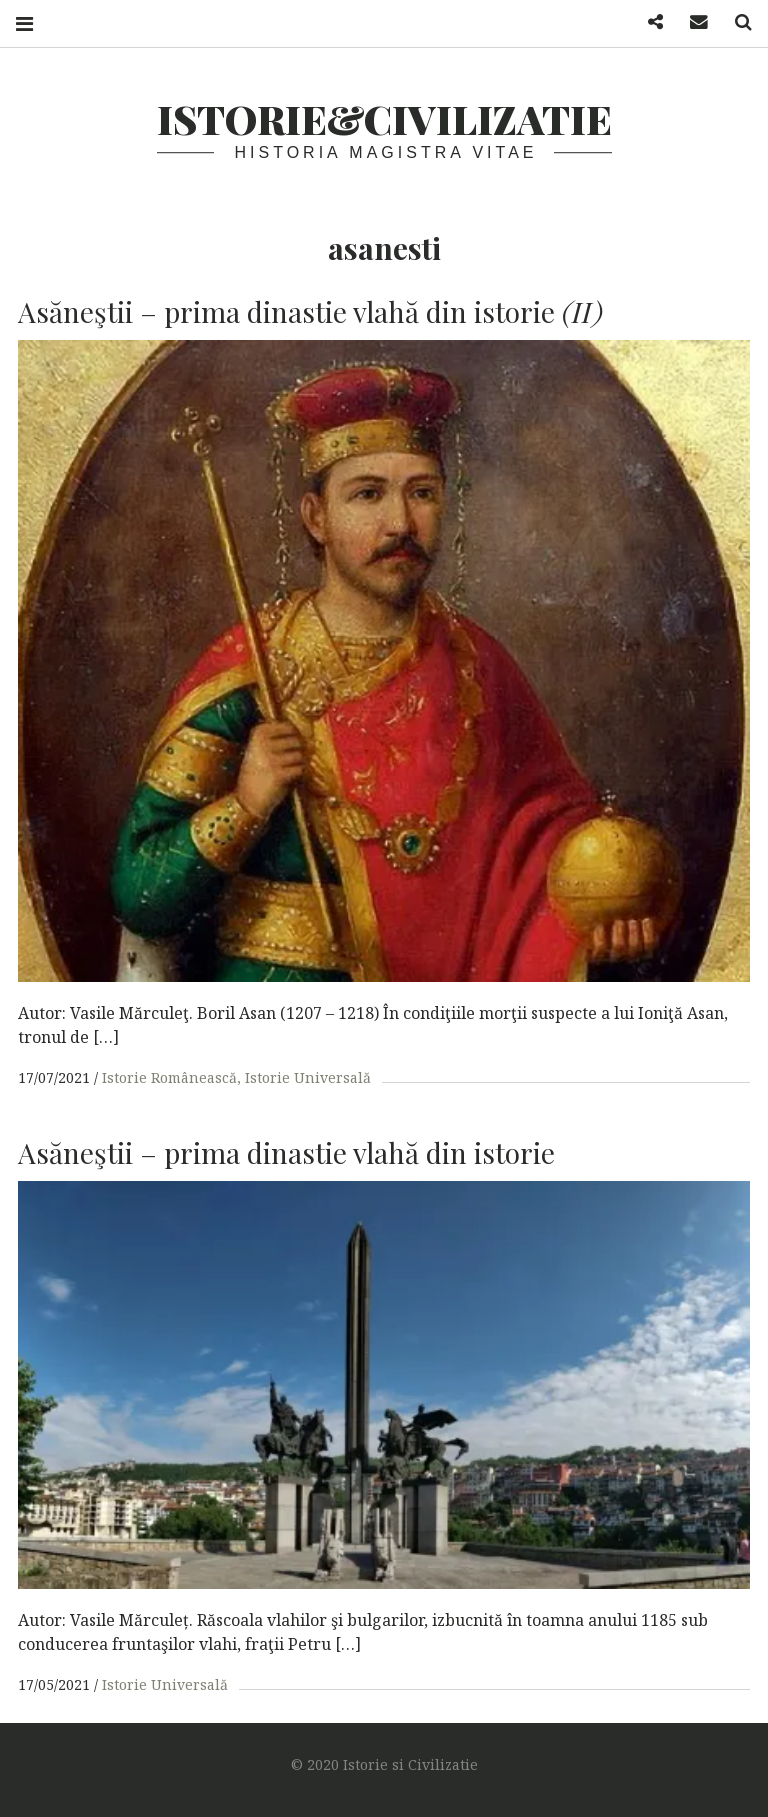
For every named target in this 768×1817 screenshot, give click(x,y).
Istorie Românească (169, 1077)
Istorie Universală (308, 1077)
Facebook (648, 22)
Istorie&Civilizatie (384, 118)
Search (736, 22)
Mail (692, 22)
